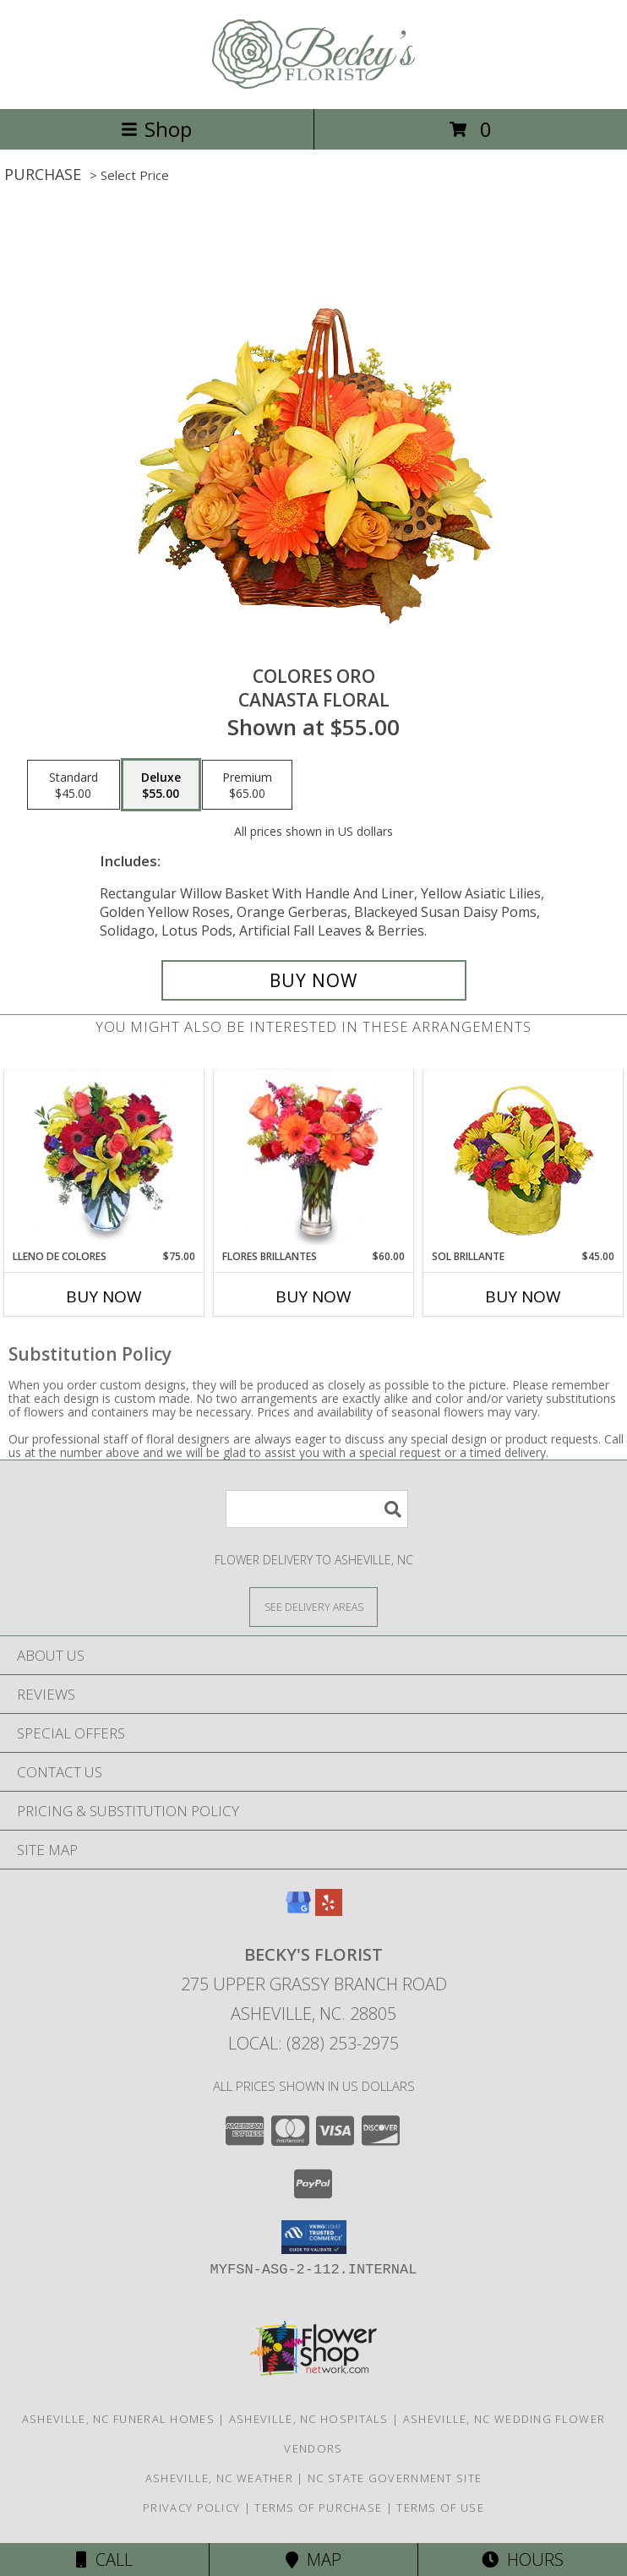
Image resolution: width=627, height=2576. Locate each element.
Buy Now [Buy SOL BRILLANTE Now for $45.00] (523, 1296)
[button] (313, 2237)
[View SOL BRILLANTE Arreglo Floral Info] (523, 1160)
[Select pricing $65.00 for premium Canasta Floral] (247, 785)
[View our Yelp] (328, 1910)
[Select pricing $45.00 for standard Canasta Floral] (73, 785)
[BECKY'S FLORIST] (313, 84)
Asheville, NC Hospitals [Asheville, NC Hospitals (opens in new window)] (309, 2418)
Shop (156, 129)
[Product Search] (317, 1509)
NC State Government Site (395, 2478)
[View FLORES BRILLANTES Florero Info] (313, 1159)
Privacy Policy (191, 2507)
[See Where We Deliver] (313, 1606)
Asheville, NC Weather (219, 2478)
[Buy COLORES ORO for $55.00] (313, 980)
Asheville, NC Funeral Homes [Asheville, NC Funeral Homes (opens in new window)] (118, 2418)
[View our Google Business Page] (298, 1910)
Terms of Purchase (318, 2507)
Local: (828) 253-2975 (313, 2043)
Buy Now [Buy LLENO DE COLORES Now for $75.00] (104, 1296)
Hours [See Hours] (523, 2559)
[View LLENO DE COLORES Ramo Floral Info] (104, 1159)
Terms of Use (440, 2507)
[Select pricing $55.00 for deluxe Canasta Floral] (161, 785)
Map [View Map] (313, 2559)
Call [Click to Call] (104, 2559)
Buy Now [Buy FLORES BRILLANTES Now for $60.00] (313, 1296)
